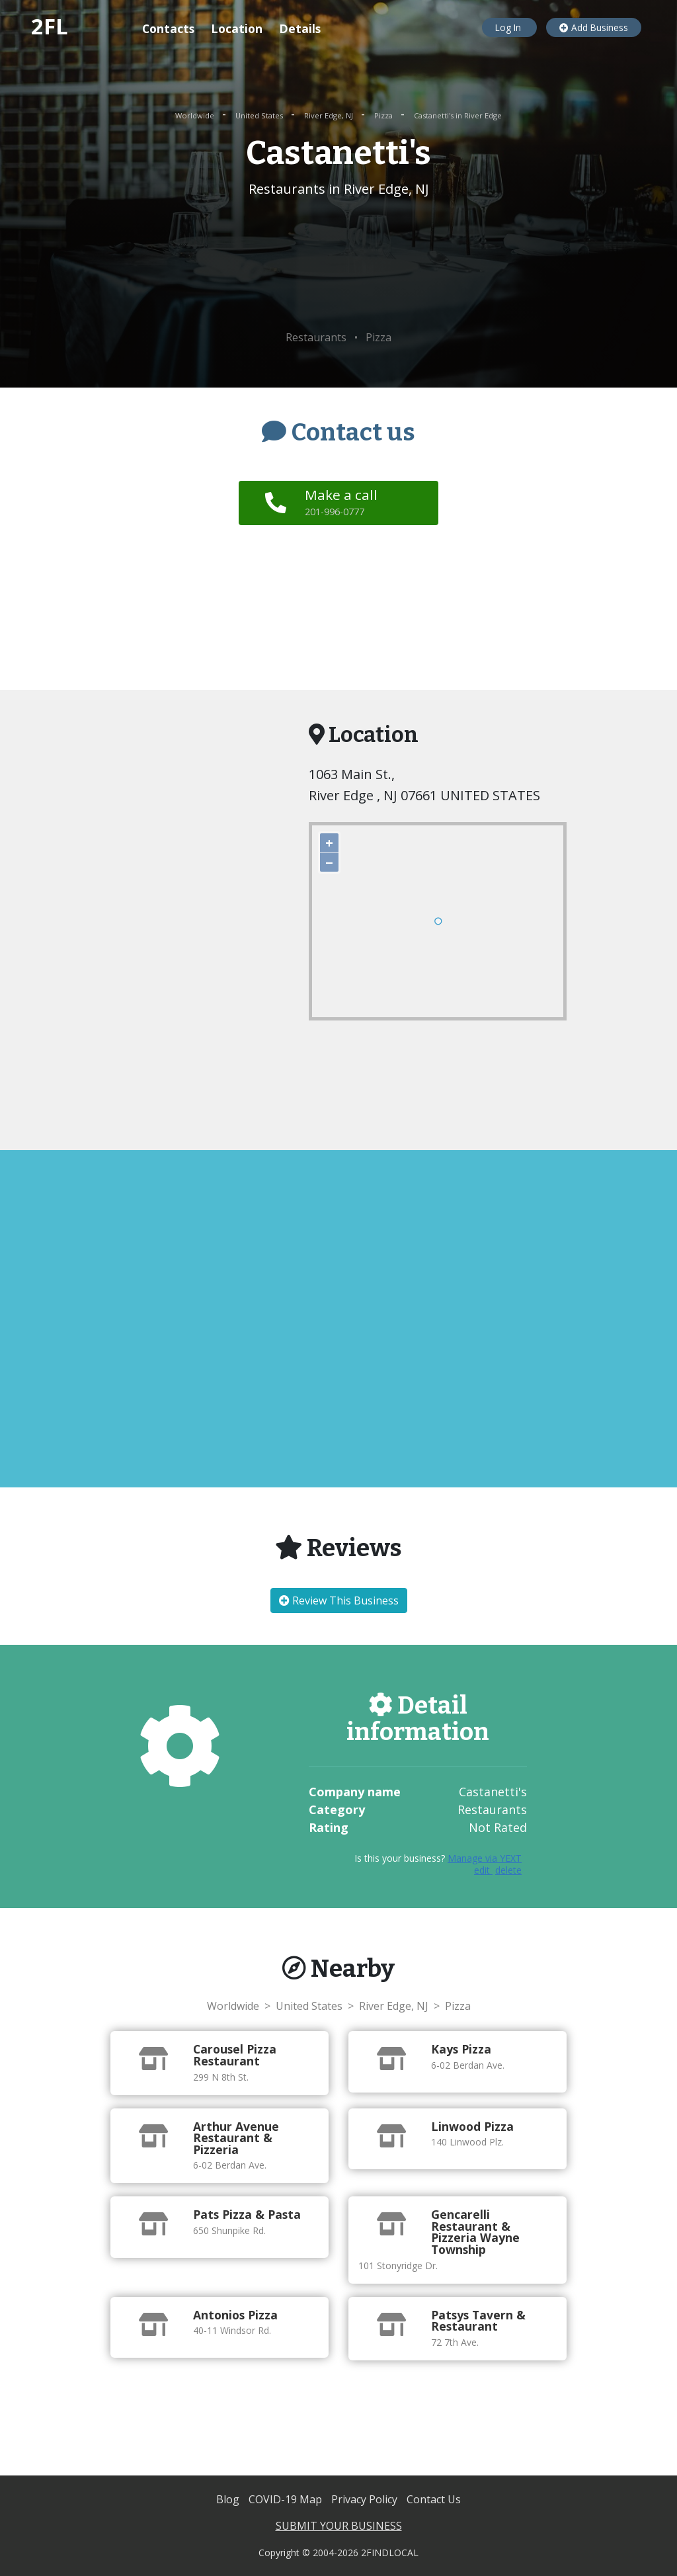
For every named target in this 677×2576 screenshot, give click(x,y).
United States (260, 115)
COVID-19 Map (287, 2499)
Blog (229, 2499)
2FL (49, 26)
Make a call (343, 502)
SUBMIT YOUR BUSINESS (339, 2525)
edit (483, 1870)
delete (508, 1870)
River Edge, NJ (329, 115)
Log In (509, 27)
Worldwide (195, 115)
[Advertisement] (338, 264)
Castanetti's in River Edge (458, 115)
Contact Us (434, 2499)
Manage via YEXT (485, 1858)
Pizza (384, 115)
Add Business (593, 27)
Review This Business (339, 1600)
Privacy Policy (365, 2499)
